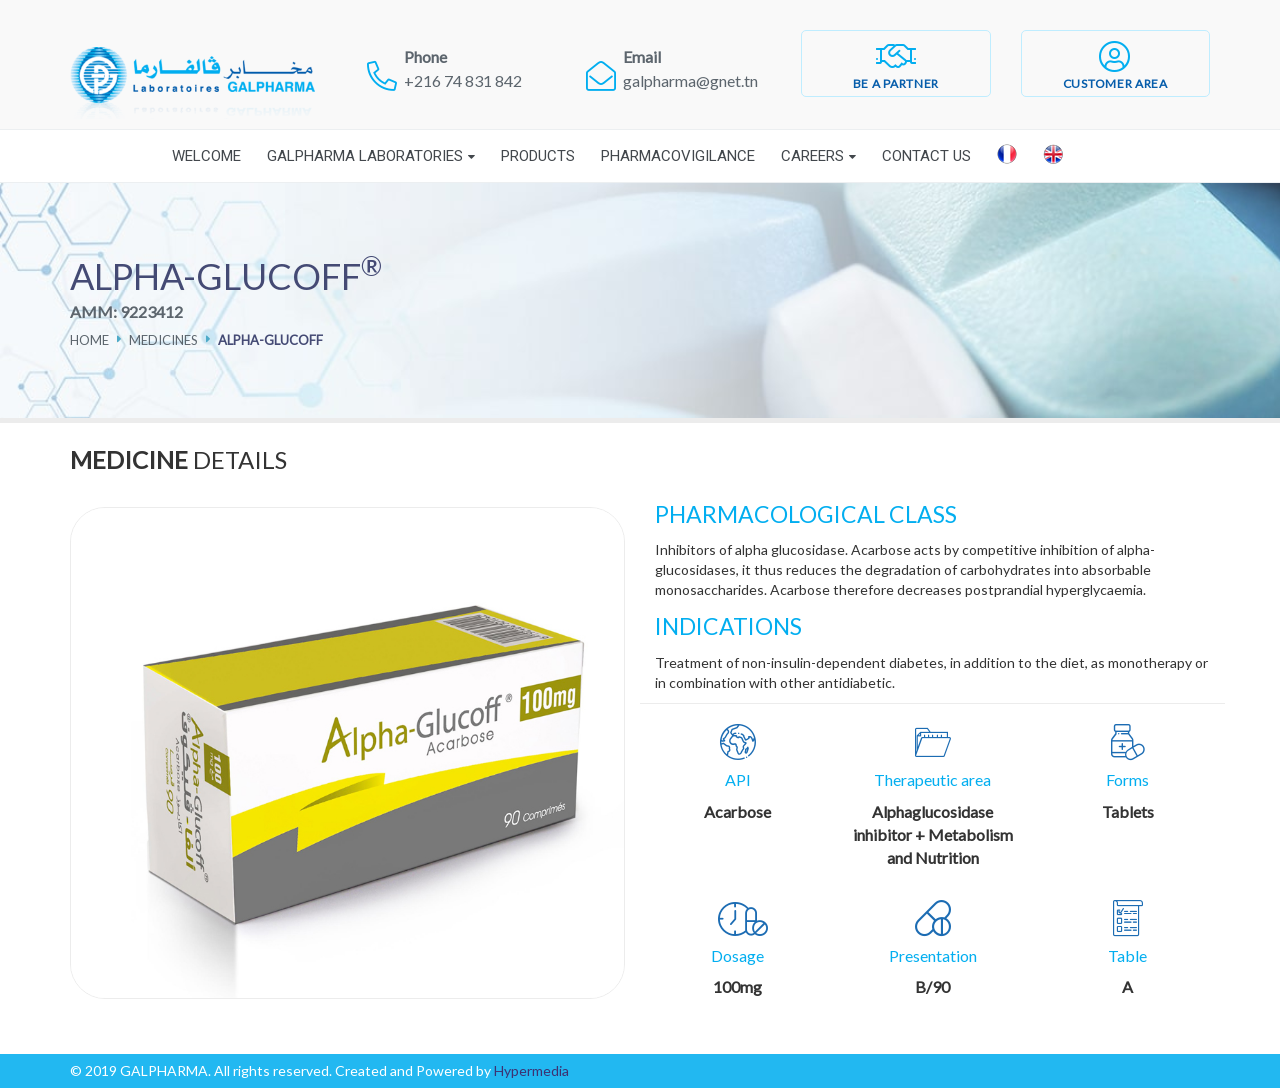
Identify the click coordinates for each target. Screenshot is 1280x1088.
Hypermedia (531, 1070)
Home (89, 340)
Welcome (206, 156)
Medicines (163, 340)
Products (538, 156)
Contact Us (926, 156)
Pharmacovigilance (678, 156)
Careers (812, 156)
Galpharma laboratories (365, 156)
